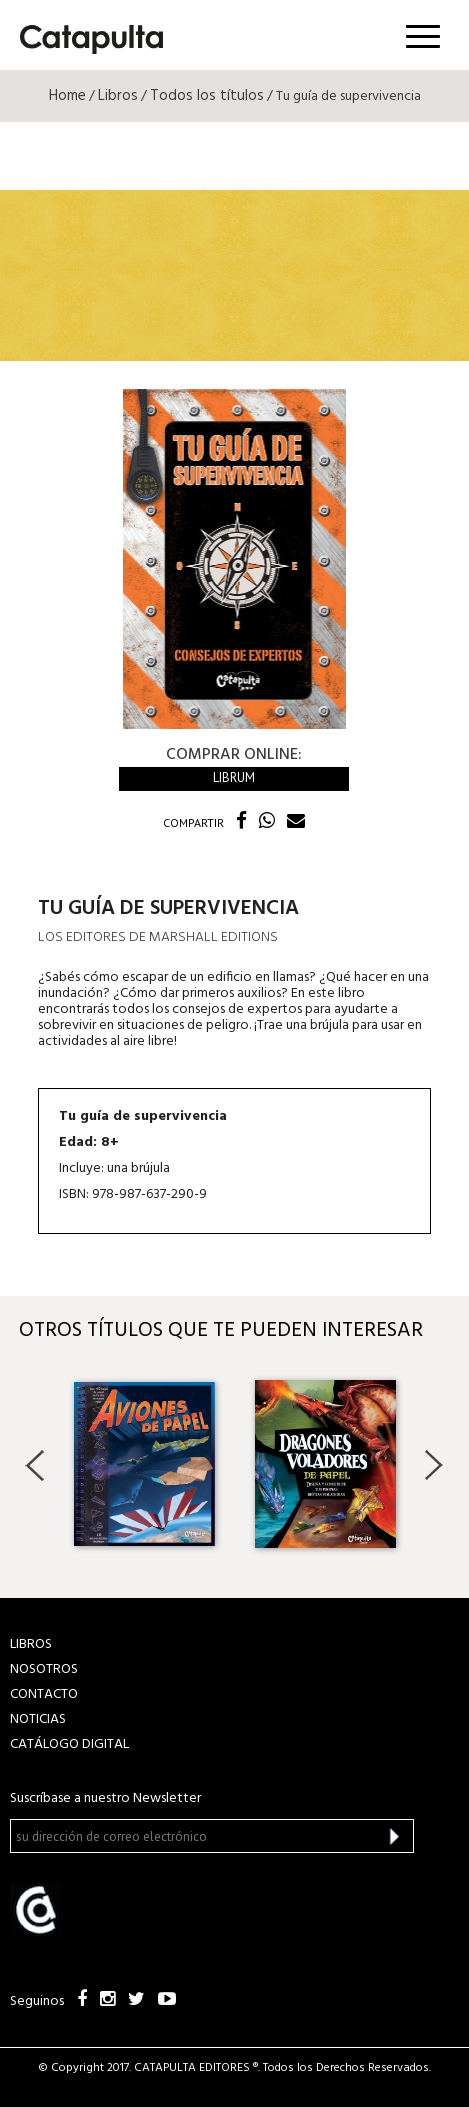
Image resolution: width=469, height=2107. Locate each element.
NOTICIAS (38, 1719)
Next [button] (433, 1465)
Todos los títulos (207, 96)
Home (67, 96)
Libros (118, 96)
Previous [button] (35, 1465)
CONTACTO (44, 1694)
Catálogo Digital (69, 1744)
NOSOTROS (44, 1669)
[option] (144, 1464)
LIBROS (31, 1644)
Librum (234, 777)
